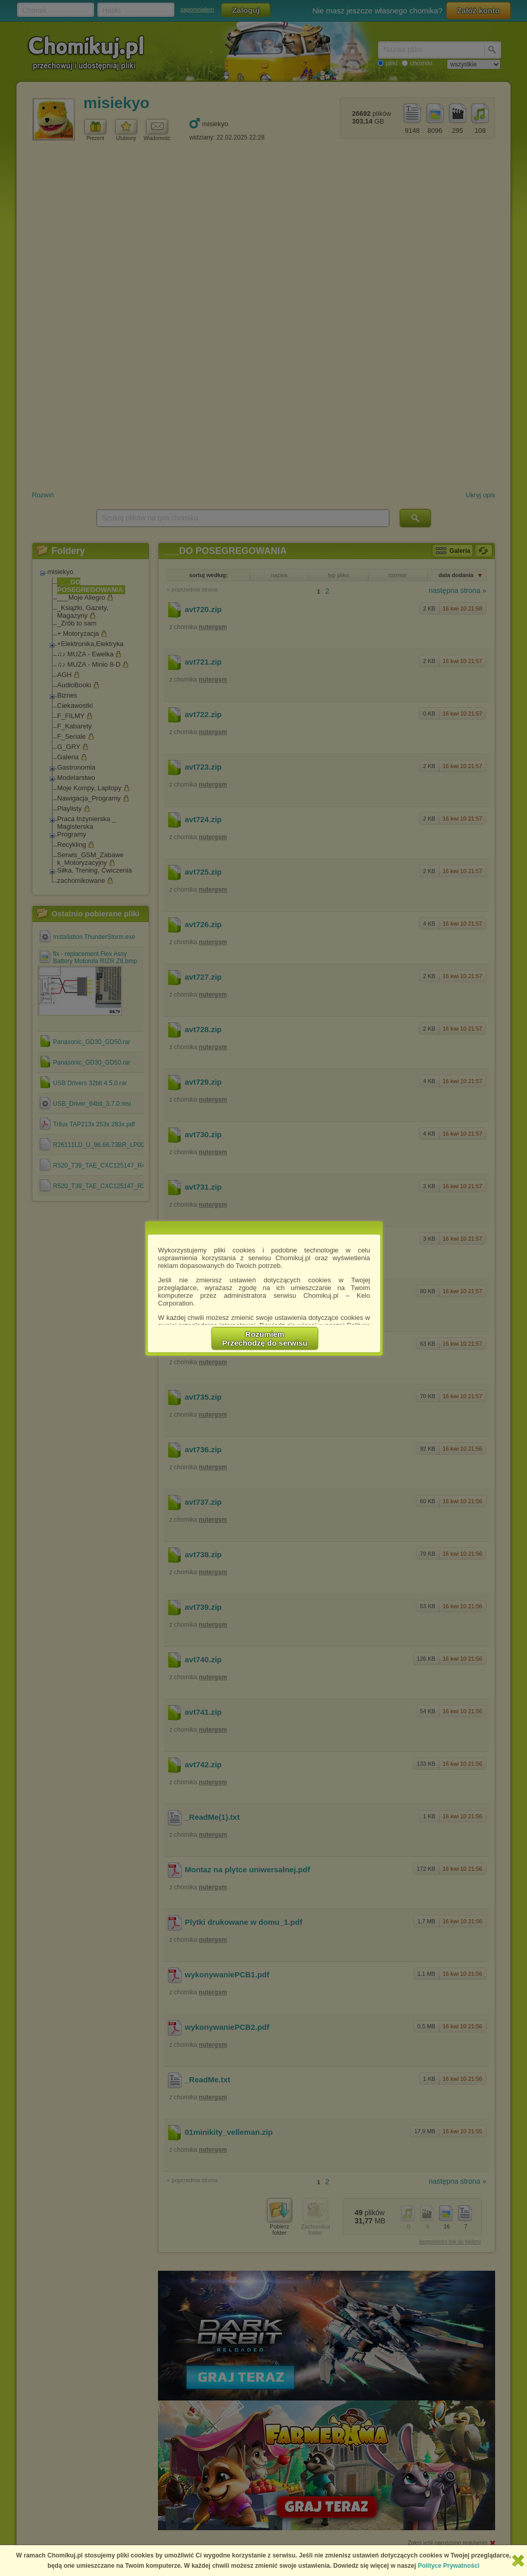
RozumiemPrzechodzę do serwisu (265, 1338)
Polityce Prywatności (449, 2565)
